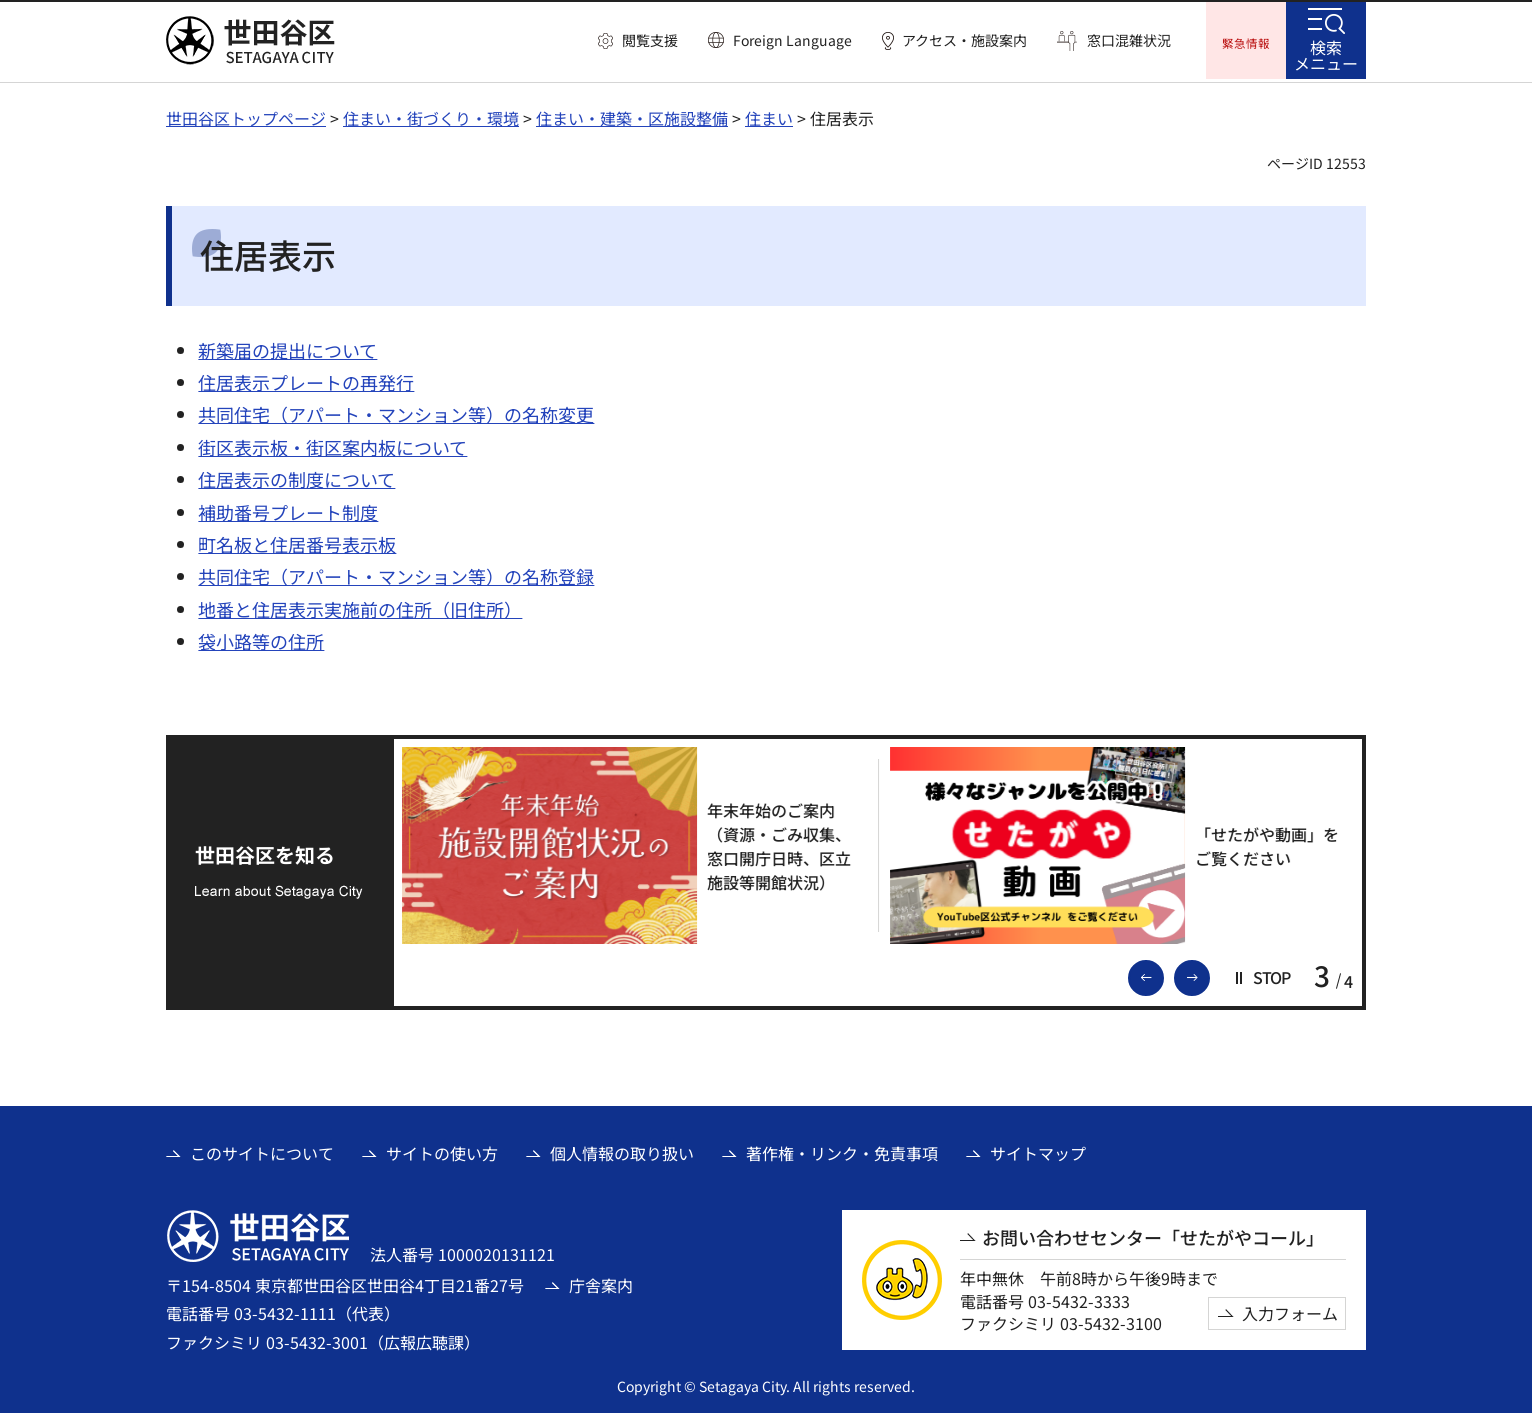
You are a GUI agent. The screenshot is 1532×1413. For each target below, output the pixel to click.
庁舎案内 (601, 1282)
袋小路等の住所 (261, 639)
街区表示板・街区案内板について (332, 444)
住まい (769, 115)
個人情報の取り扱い (622, 1150)
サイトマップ (1038, 1150)
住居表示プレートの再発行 (306, 379)
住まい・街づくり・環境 (431, 115)
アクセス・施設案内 (964, 40)
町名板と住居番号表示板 (297, 541)
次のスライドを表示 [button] (1209, 973)
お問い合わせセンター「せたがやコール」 (1153, 1234)
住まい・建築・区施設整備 (632, 115)
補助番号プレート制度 (288, 509)
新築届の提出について (287, 347)
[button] (638, 41)
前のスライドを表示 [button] (1163, 973)
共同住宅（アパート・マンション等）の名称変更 (396, 412)
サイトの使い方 (442, 1150)
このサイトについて (262, 1150)
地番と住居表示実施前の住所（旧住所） (360, 606)
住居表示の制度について (296, 477)
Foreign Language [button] (792, 40)
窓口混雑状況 (1129, 40)
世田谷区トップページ (246, 115)
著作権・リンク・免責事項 (842, 1150)
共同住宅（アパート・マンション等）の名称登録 (396, 574)
